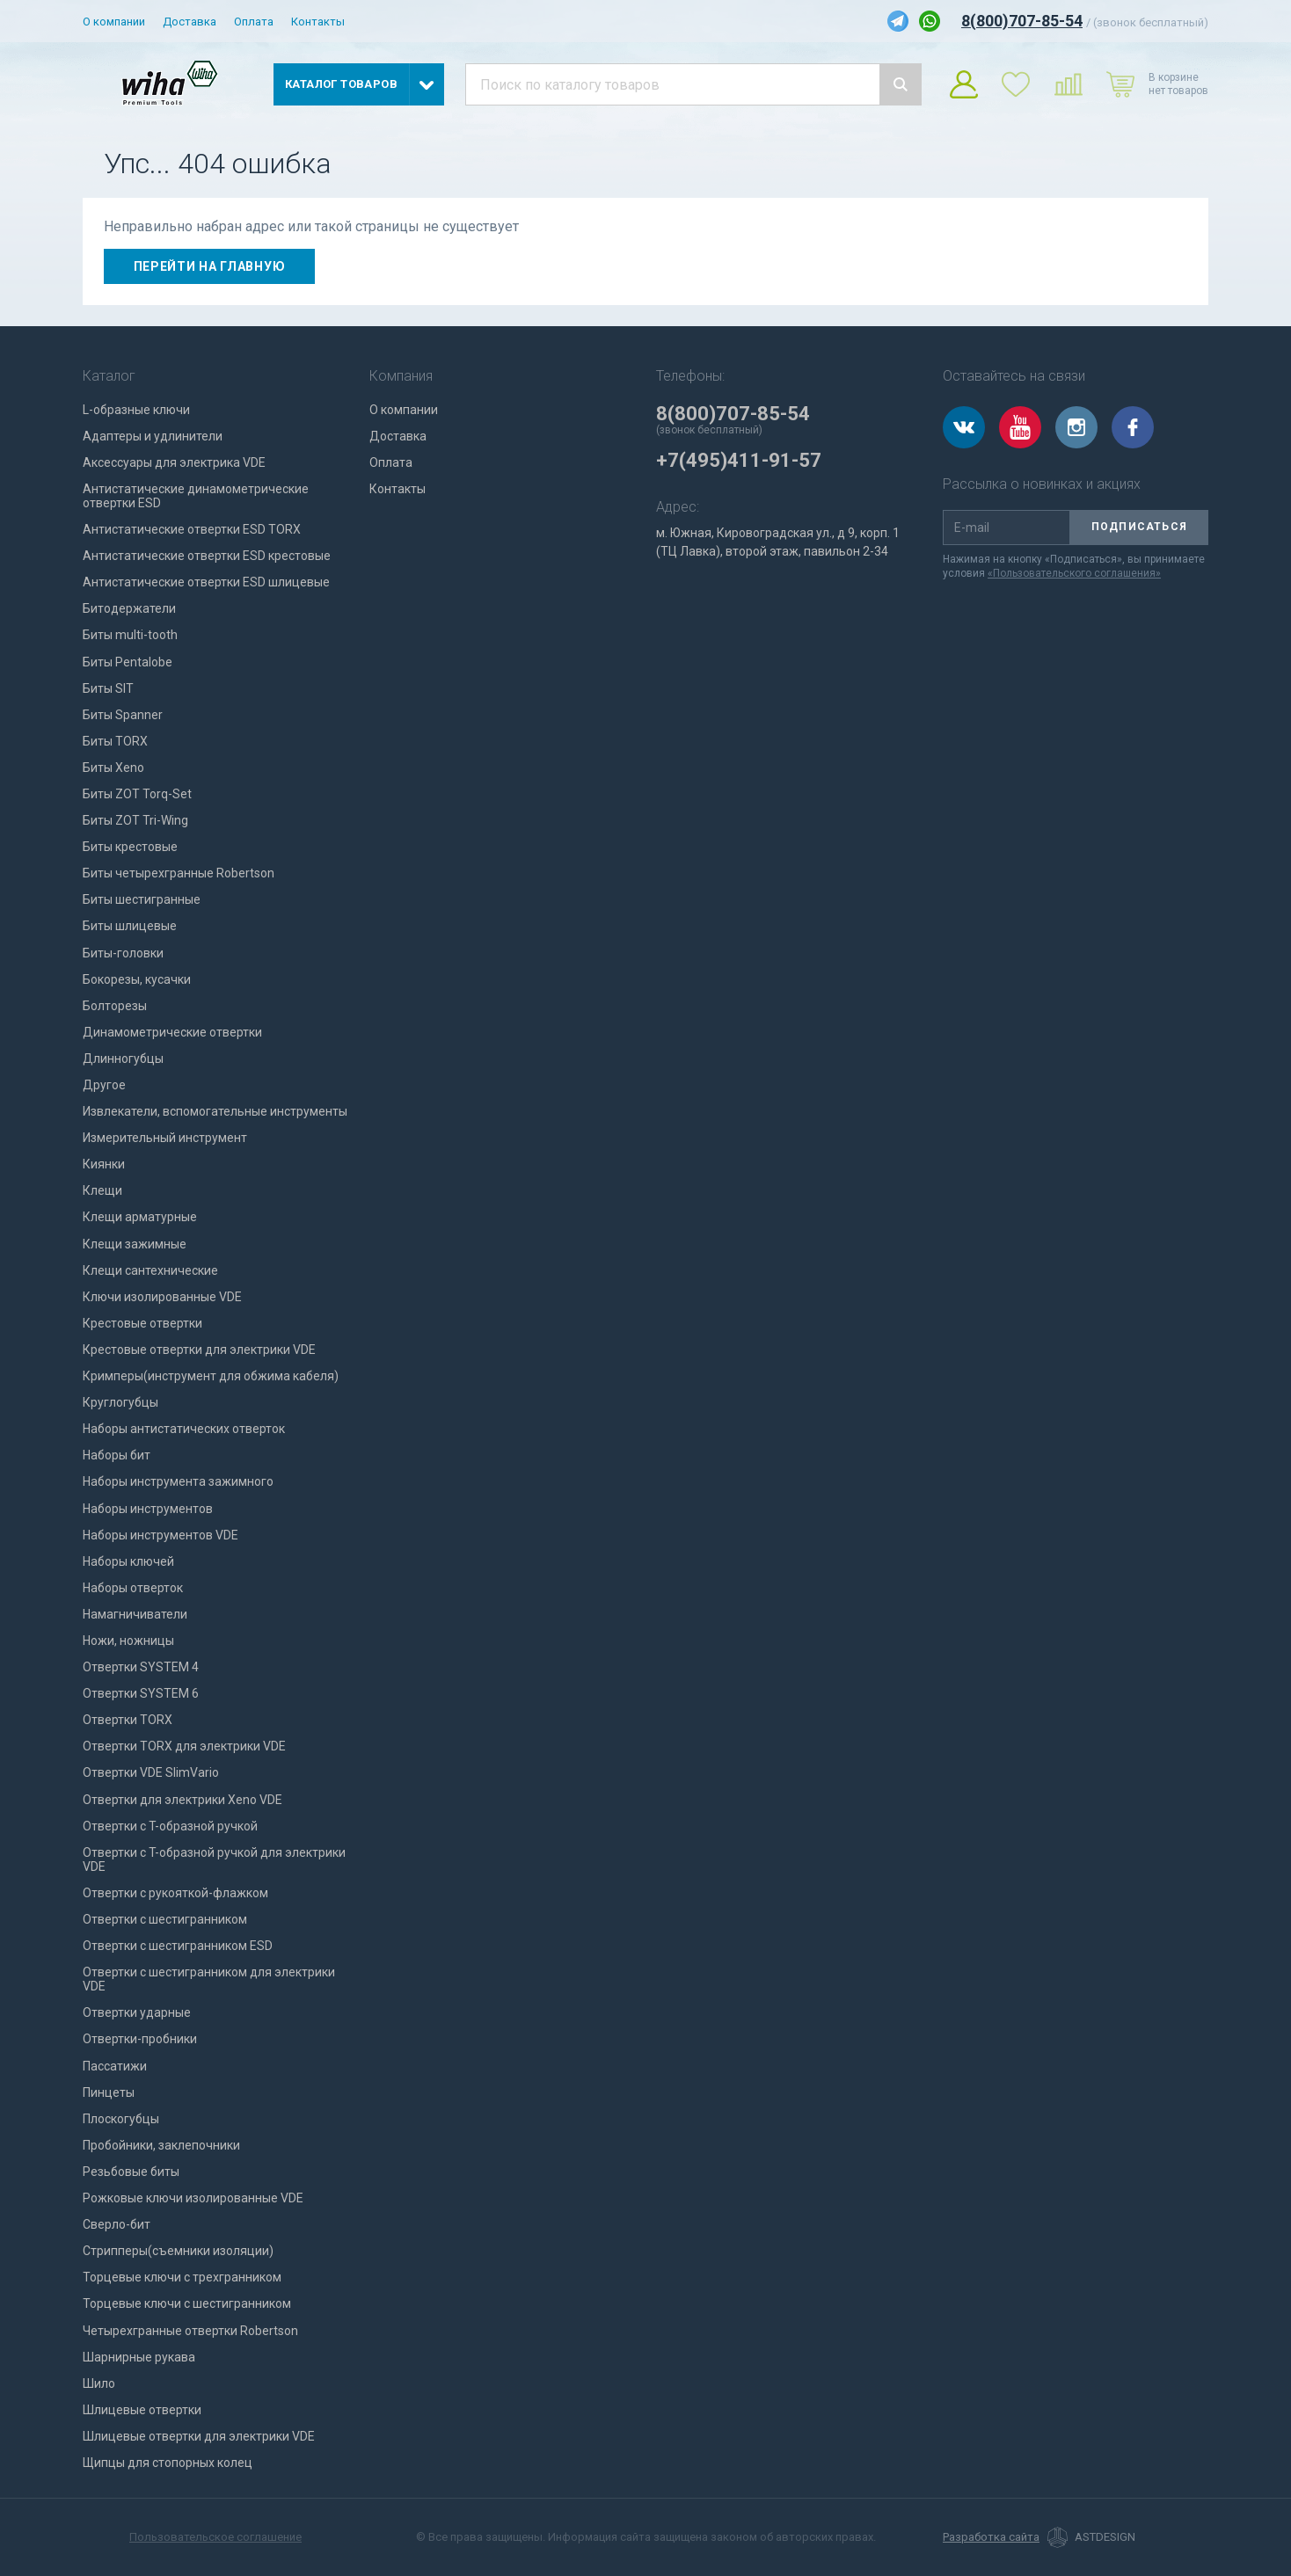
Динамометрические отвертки (172, 1032)
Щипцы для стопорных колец (167, 2463)
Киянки (104, 1164)
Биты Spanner (123, 715)
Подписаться (1139, 526)
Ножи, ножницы (128, 1641)
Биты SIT (108, 688)
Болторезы (115, 1006)
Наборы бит (116, 1455)
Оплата (254, 21)
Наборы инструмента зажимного (178, 1481)
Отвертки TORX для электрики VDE (184, 1746)
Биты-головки (123, 953)
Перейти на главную (210, 266)
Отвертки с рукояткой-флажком (175, 1893)
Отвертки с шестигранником (165, 1919)
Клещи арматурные (140, 1217)
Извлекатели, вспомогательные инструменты (215, 1111)
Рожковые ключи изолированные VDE (193, 2198)
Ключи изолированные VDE (162, 1297)
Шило (99, 2383)
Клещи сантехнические (150, 1270)
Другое (104, 1085)
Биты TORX (115, 741)
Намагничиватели (135, 1614)
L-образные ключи (136, 410)
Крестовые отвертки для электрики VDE (199, 1350)
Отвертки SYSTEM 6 (141, 1693)
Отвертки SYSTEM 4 (141, 1667)
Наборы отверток (133, 1588)
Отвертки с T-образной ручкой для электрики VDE (214, 1859)
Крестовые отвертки (142, 1323)
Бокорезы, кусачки (137, 979)
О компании (114, 21)
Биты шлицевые (130, 926)
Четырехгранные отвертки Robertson (190, 2331)
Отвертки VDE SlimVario (151, 1772)
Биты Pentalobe (127, 662)
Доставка (189, 21)
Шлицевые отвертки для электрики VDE (199, 2436)
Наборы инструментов (148, 1509)
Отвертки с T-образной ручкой (170, 1826)
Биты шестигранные (142, 899)
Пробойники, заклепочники (161, 2145)
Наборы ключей (128, 1561)
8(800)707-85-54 (1022, 20)
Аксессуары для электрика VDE (174, 462)
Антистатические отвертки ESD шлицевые (206, 582)
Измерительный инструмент (165, 1138)
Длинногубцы (123, 1059)
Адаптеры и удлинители (152, 436)
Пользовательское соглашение (215, 2536)
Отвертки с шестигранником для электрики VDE (209, 1979)
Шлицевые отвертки (142, 2410)
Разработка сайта (991, 2537)
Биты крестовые (130, 847)
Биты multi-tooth (130, 635)
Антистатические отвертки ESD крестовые (207, 556)
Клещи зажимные (134, 1244)
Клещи (102, 1190)
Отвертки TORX (127, 1720)
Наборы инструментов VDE (160, 1535)
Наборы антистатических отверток (184, 1429)
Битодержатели (129, 608)
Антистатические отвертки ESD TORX (192, 529)
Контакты (318, 21)
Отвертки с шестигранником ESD (178, 1946)
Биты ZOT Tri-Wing (135, 820)
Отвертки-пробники (140, 2039)
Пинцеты (109, 2092)
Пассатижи (115, 2066)
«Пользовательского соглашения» (1074, 573)
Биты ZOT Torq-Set (137, 794)
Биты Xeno (113, 767)
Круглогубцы (120, 1402)
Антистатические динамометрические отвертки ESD (196, 496)
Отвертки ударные (137, 2012)
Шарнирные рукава (139, 2357)
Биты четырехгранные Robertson (178, 873)
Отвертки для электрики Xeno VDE (182, 1800)
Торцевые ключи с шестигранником (187, 2303)
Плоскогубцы (121, 2119)
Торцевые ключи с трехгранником (182, 2277)
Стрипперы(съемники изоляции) (178, 2251)
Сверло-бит (116, 2224)
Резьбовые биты (131, 2172)
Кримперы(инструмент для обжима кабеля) (211, 1376)
